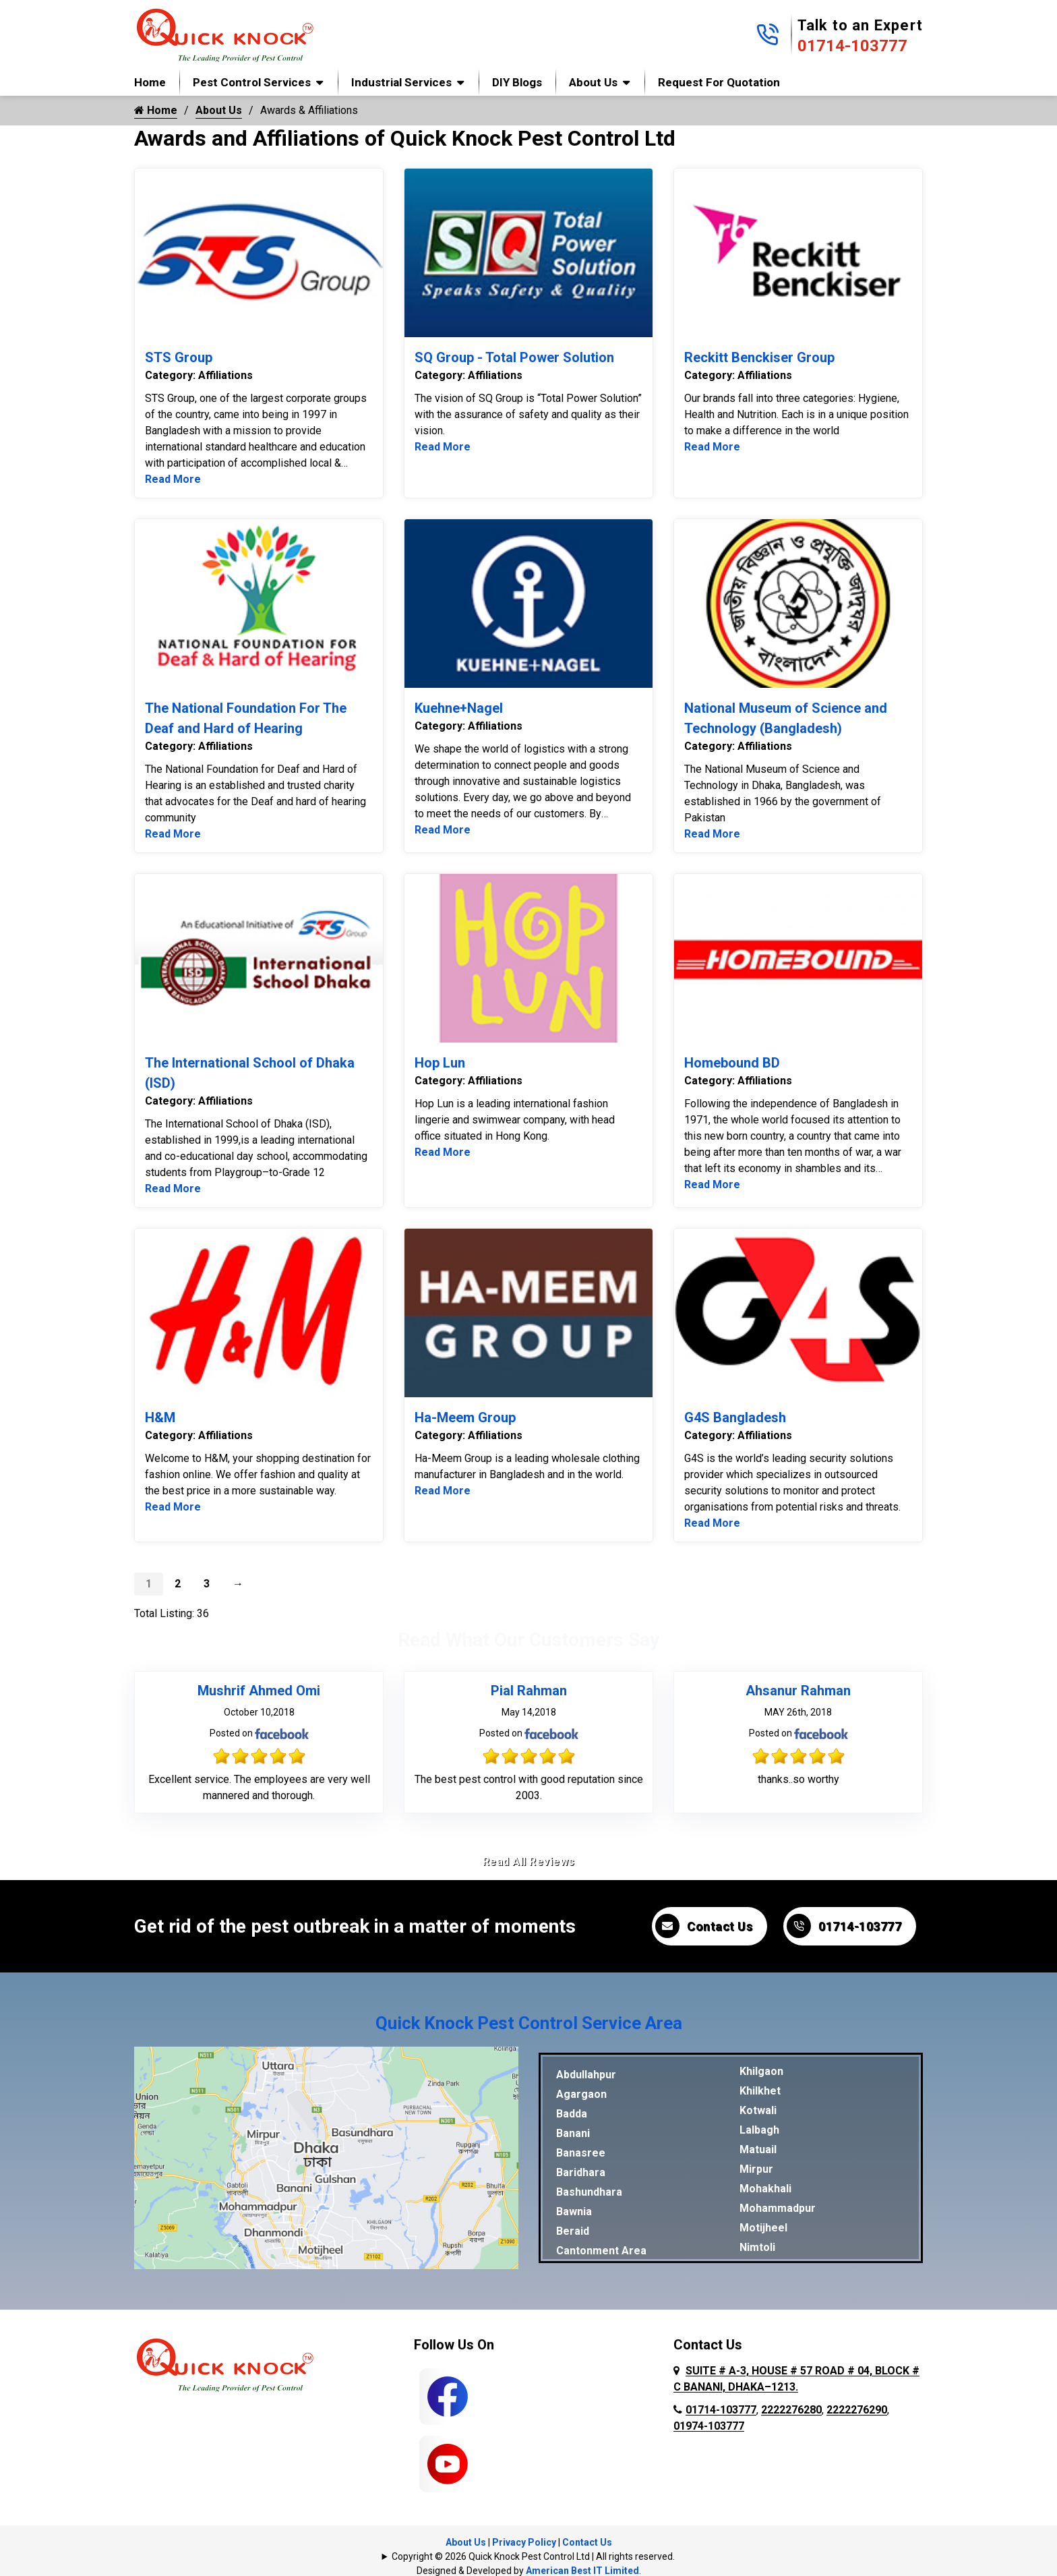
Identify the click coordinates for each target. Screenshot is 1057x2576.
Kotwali (758, 2110)
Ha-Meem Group (465, 1417)
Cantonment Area (601, 2250)
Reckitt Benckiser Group (759, 357)
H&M (160, 1417)
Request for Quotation (719, 82)
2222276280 (791, 2409)
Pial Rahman (529, 1690)
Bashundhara (589, 2192)
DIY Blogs (517, 82)
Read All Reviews (529, 1861)
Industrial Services (401, 82)
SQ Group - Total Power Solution (514, 357)
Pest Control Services (252, 82)
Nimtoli (757, 2247)
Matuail (758, 2149)
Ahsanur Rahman (798, 1690)
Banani (573, 2133)
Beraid (572, 2231)
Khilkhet (760, 2090)
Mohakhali (765, 2188)
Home (150, 82)
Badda (571, 2113)
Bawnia (574, 2211)
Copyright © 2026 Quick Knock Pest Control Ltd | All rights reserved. (533, 2556)
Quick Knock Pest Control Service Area (528, 2023)
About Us (593, 82)
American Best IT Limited (582, 2570)
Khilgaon (761, 2071)
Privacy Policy (524, 2542)
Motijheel (763, 2227)
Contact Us (703, 1926)
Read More (173, 479)
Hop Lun (440, 1063)
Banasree (580, 2152)
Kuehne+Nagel (459, 708)
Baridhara (580, 2172)
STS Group (178, 357)
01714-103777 (852, 45)
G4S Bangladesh (735, 1417)
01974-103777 (708, 2426)
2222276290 (856, 2409)
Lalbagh (759, 2130)
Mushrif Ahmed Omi (259, 1690)
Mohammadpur (777, 2208)
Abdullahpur (586, 2074)
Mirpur (756, 2169)
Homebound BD (732, 1063)
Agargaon (581, 2094)
